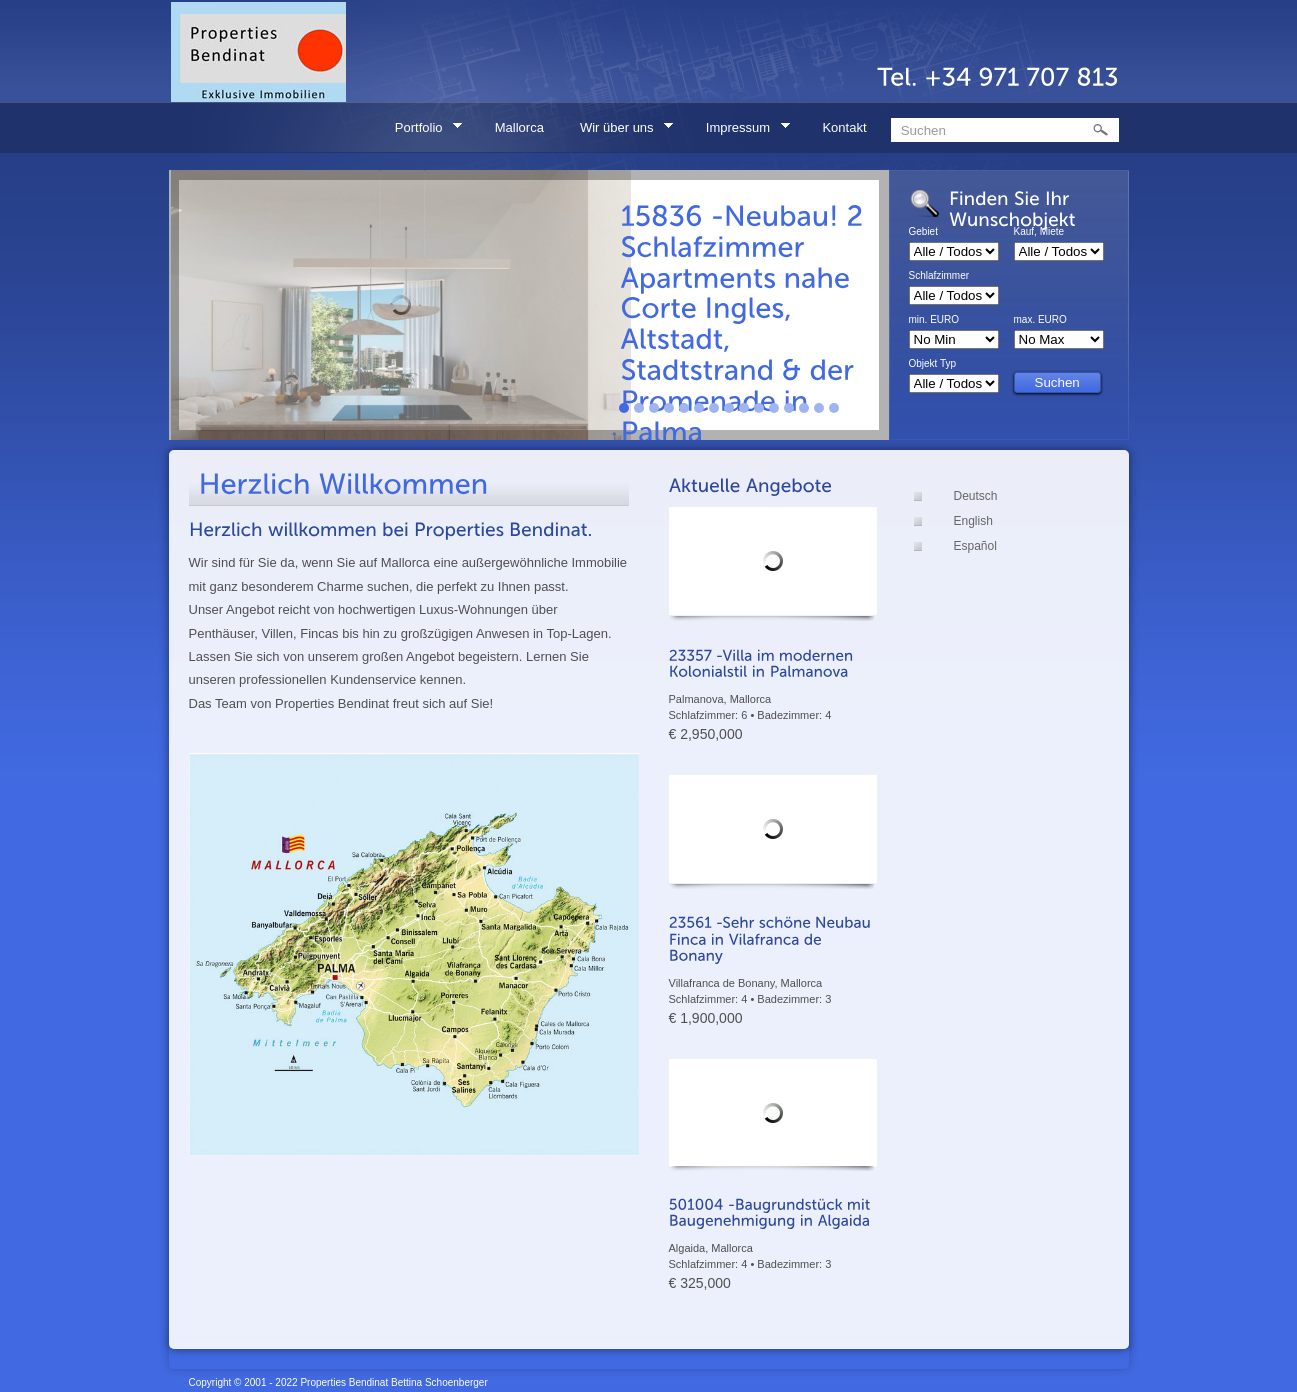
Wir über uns (620, 130)
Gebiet (923, 232)
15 (834, 408)
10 (759, 408)
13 (804, 408)
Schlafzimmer (939, 276)
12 (789, 408)
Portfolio (422, 130)
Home (344, 127)
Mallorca (519, 127)
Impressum (741, 130)
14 (819, 408)
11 (774, 408)
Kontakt (844, 127)
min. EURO (934, 320)
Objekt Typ (933, 364)
